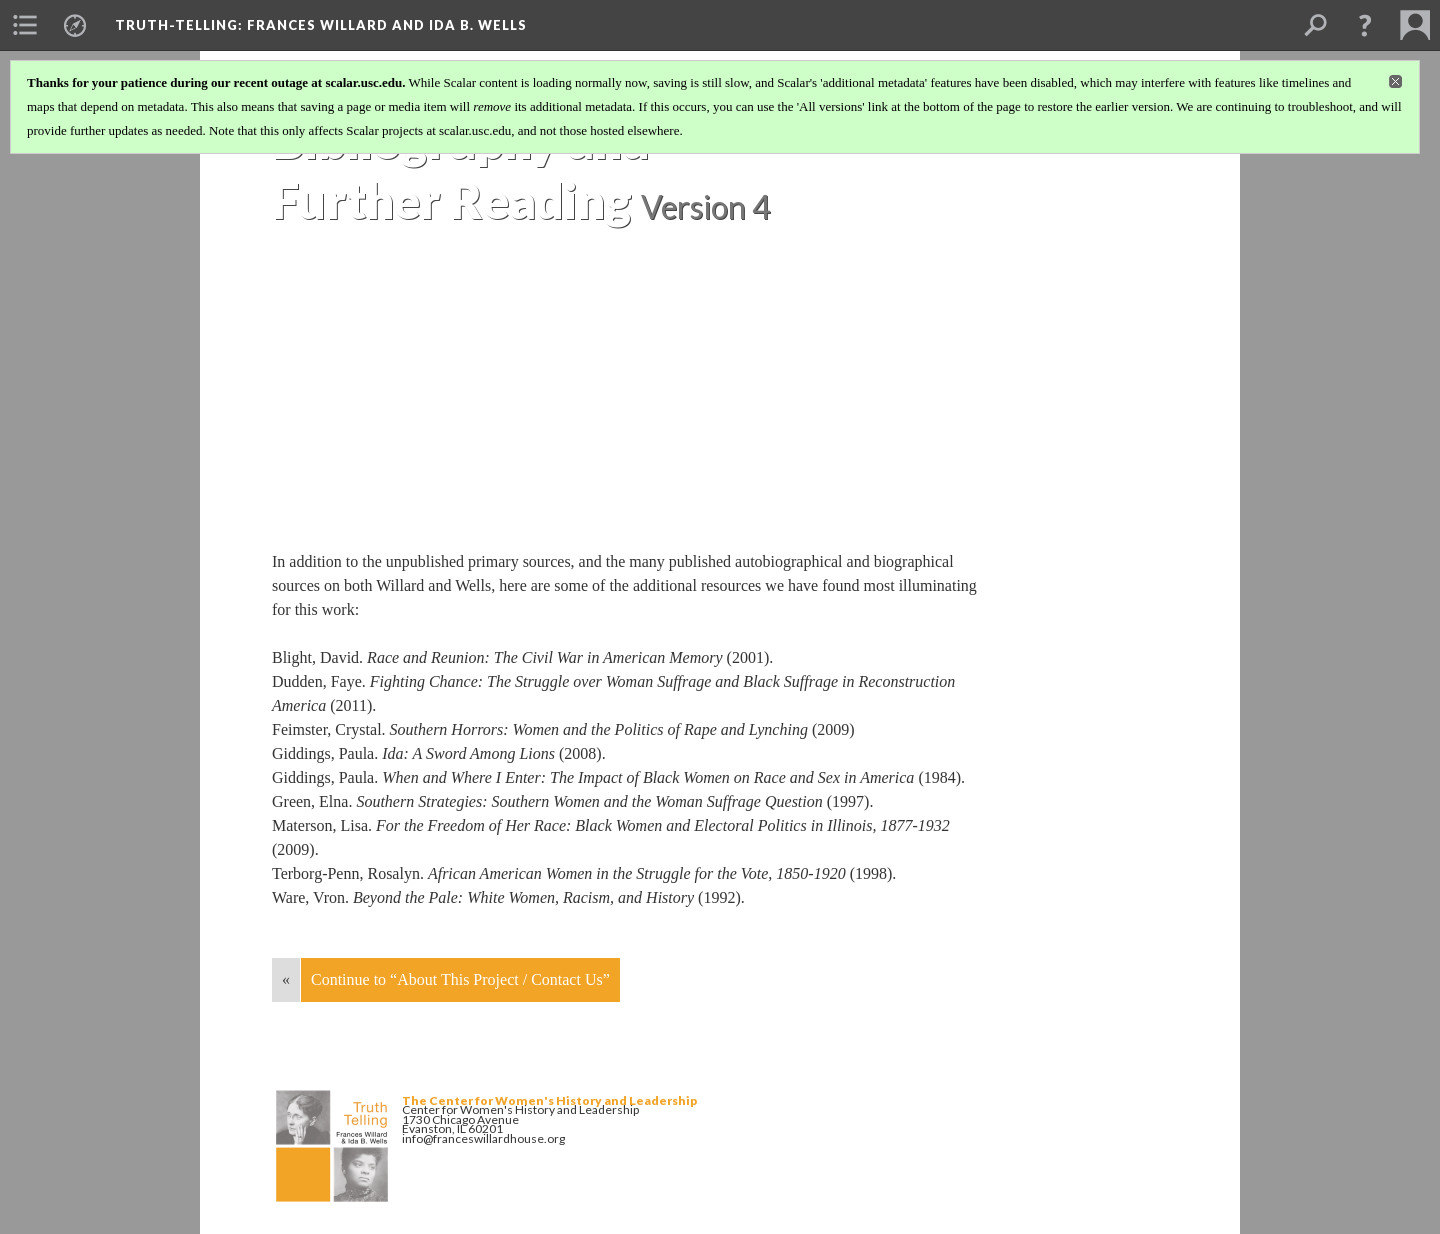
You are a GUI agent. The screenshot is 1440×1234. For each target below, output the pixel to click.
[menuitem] (25, 25)
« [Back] (286, 979)
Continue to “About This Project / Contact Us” (460, 979)
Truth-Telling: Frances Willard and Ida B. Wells (321, 25)
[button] (1365, 25)
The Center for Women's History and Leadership (549, 1100)
